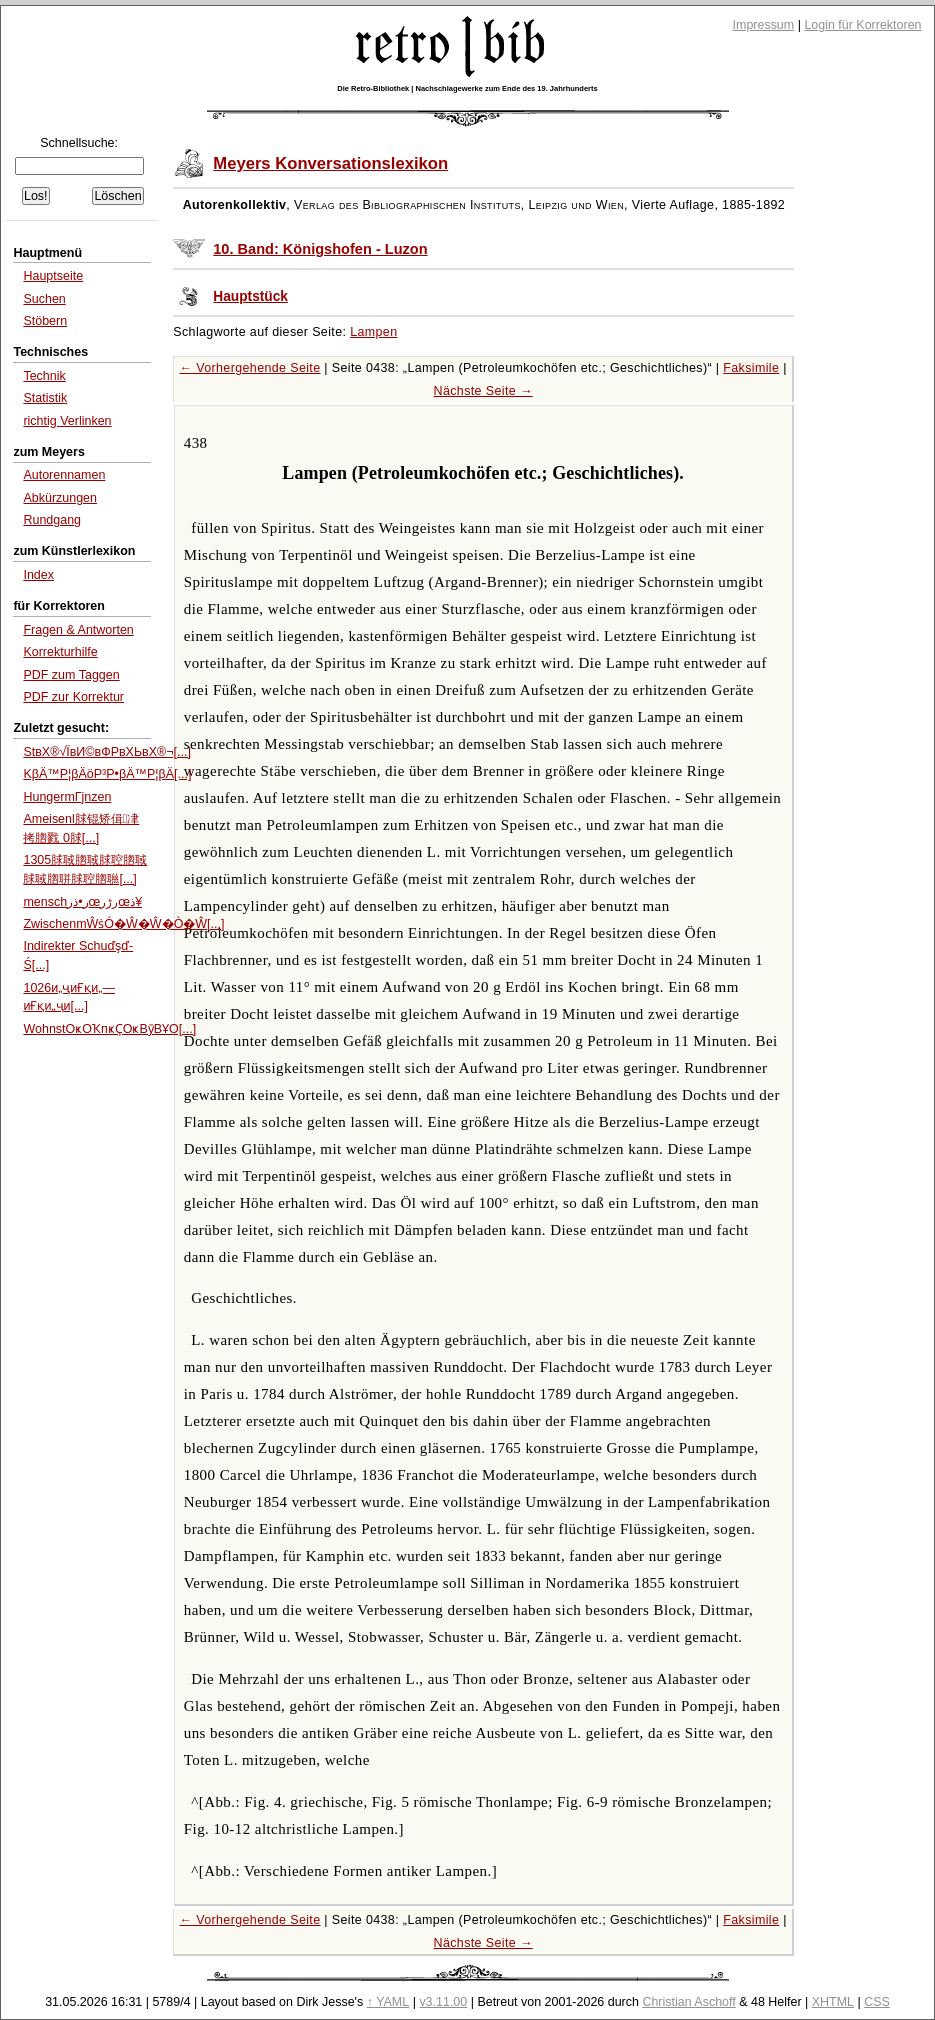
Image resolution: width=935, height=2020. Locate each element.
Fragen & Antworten (78, 630)
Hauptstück (250, 296)
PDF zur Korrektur (73, 697)
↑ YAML (388, 2002)
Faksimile (751, 368)
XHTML (833, 2002)
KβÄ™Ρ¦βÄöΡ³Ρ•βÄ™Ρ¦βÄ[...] (107, 774)
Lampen (373, 332)
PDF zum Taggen (71, 675)
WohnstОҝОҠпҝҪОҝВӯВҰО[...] (109, 1029)
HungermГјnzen (67, 797)
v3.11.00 (443, 2002)
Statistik (45, 398)
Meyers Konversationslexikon (330, 163)
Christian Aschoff (688, 2002)
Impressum (764, 25)
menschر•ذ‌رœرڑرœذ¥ (82, 902)
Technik (44, 376)
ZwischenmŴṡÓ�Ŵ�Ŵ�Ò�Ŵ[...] (123, 924)
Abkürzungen (60, 498)
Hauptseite (53, 276)
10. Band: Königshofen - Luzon (320, 249)
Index (38, 575)
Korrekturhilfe (60, 652)
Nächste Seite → (483, 391)
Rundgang (52, 520)
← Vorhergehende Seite (250, 368)
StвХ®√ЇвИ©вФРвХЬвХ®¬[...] (106, 752)
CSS (877, 2002)
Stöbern (45, 321)
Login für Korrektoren (862, 25)
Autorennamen (64, 475)
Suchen (44, 299)
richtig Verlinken (67, 421)
